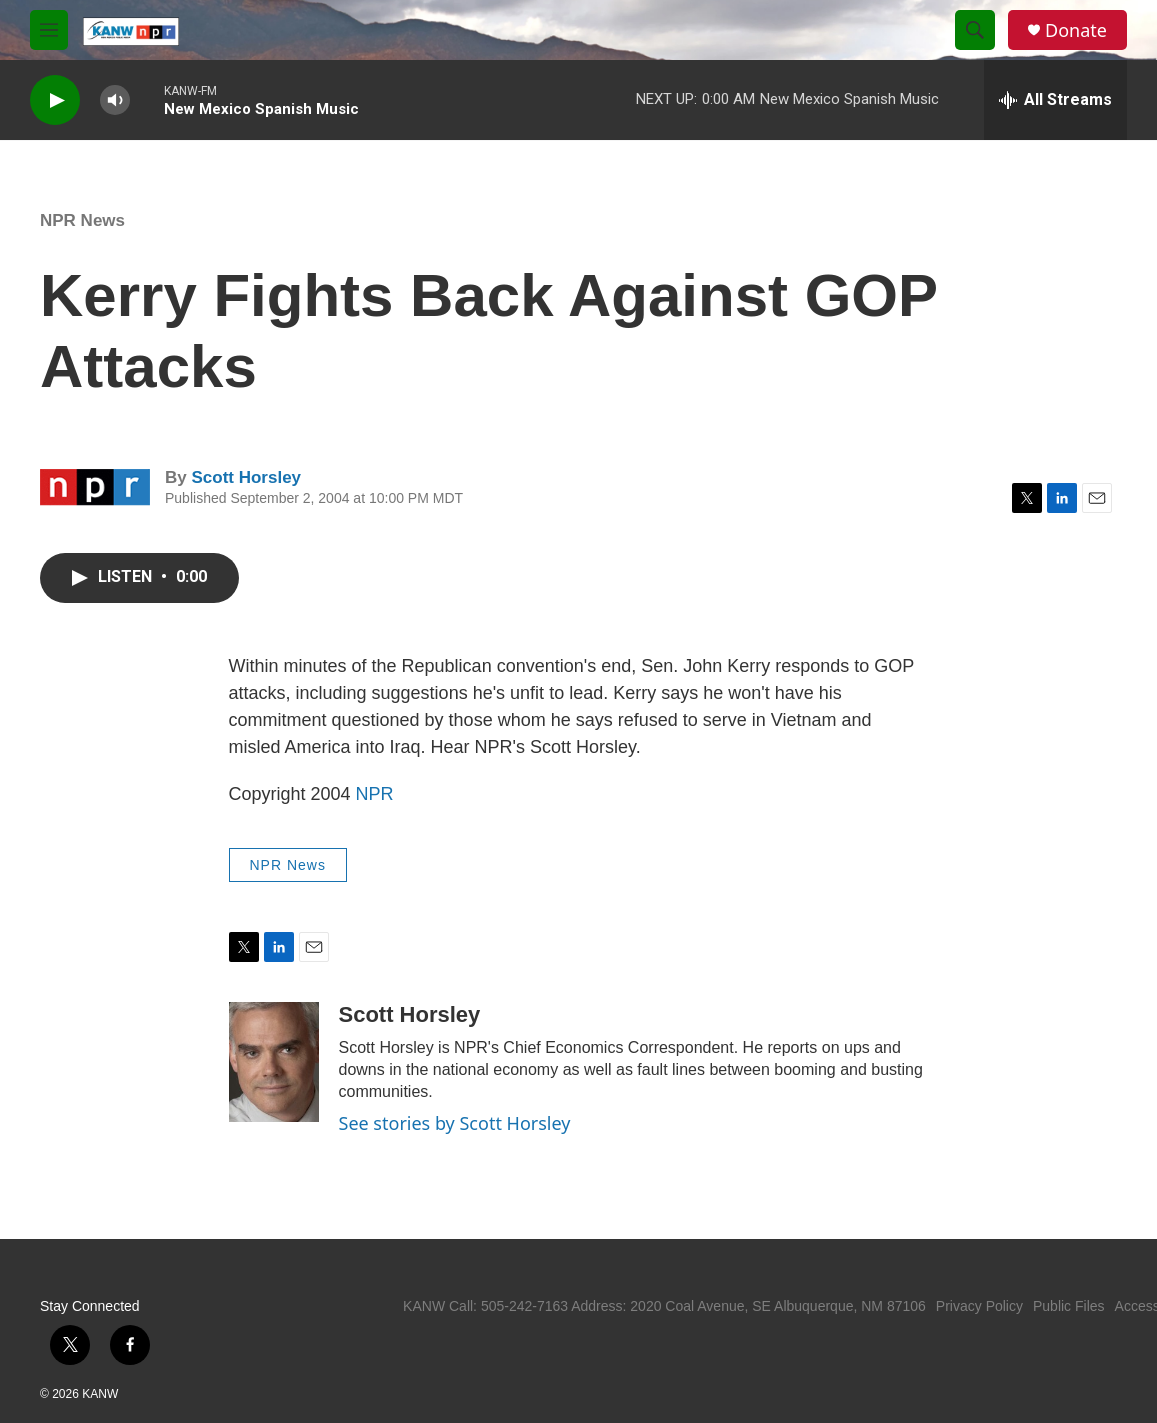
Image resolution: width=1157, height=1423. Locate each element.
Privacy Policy (979, 1306)
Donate (1076, 30)
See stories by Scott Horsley (455, 1123)
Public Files (1069, 1306)
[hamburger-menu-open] (49, 30)
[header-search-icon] (975, 30)
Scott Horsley (246, 477)
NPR (375, 794)
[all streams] (1055, 100)
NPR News (82, 220)
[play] (55, 100)
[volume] (115, 100)
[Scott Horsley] (274, 1062)
